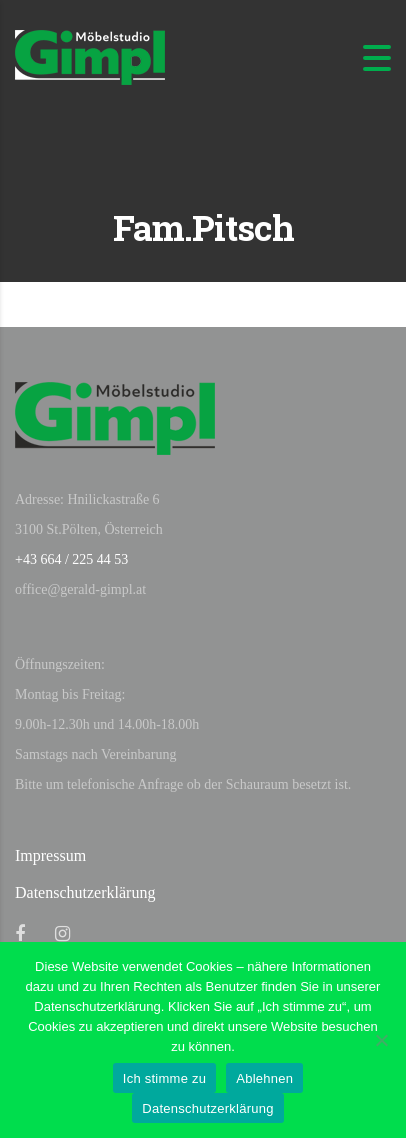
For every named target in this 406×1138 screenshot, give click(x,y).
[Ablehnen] (381, 1040)
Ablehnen (264, 1078)
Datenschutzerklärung (85, 892)
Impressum (50, 855)
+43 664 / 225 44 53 (71, 559)
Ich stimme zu (164, 1078)
